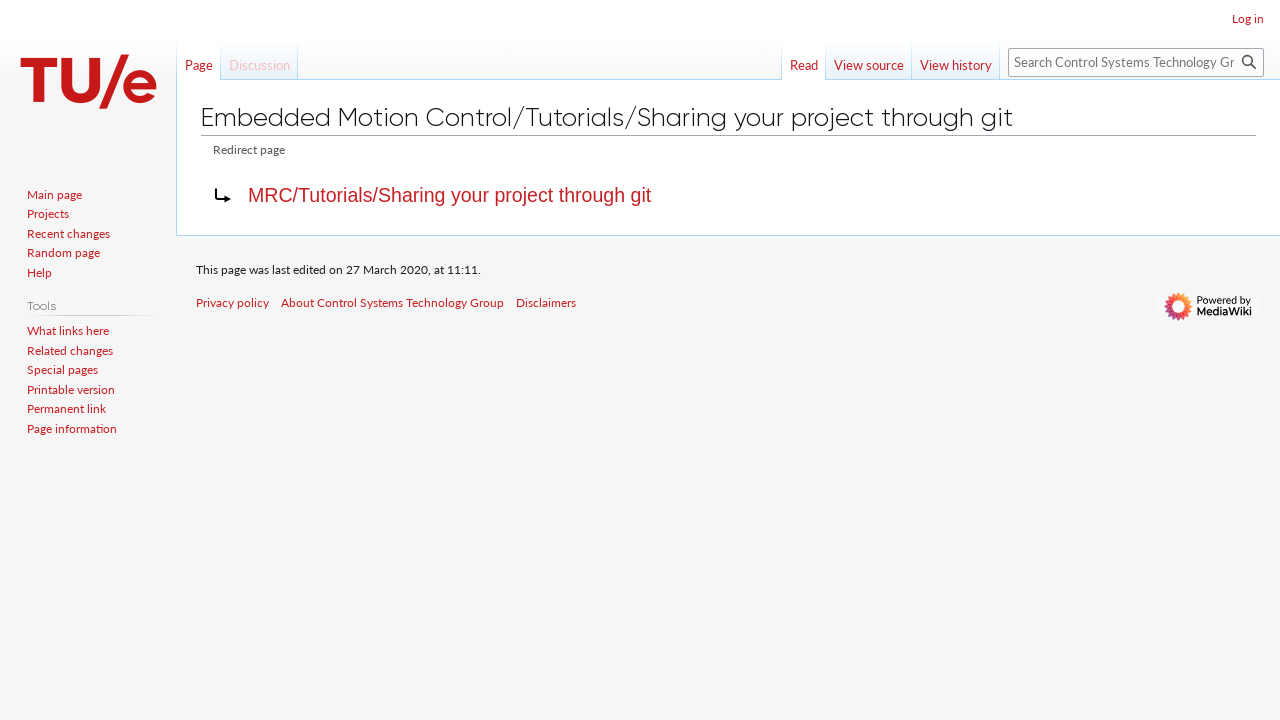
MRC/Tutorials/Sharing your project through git (449, 195)
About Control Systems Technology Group (392, 302)
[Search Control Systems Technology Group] (1136, 62)
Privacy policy (232, 302)
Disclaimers (546, 302)
